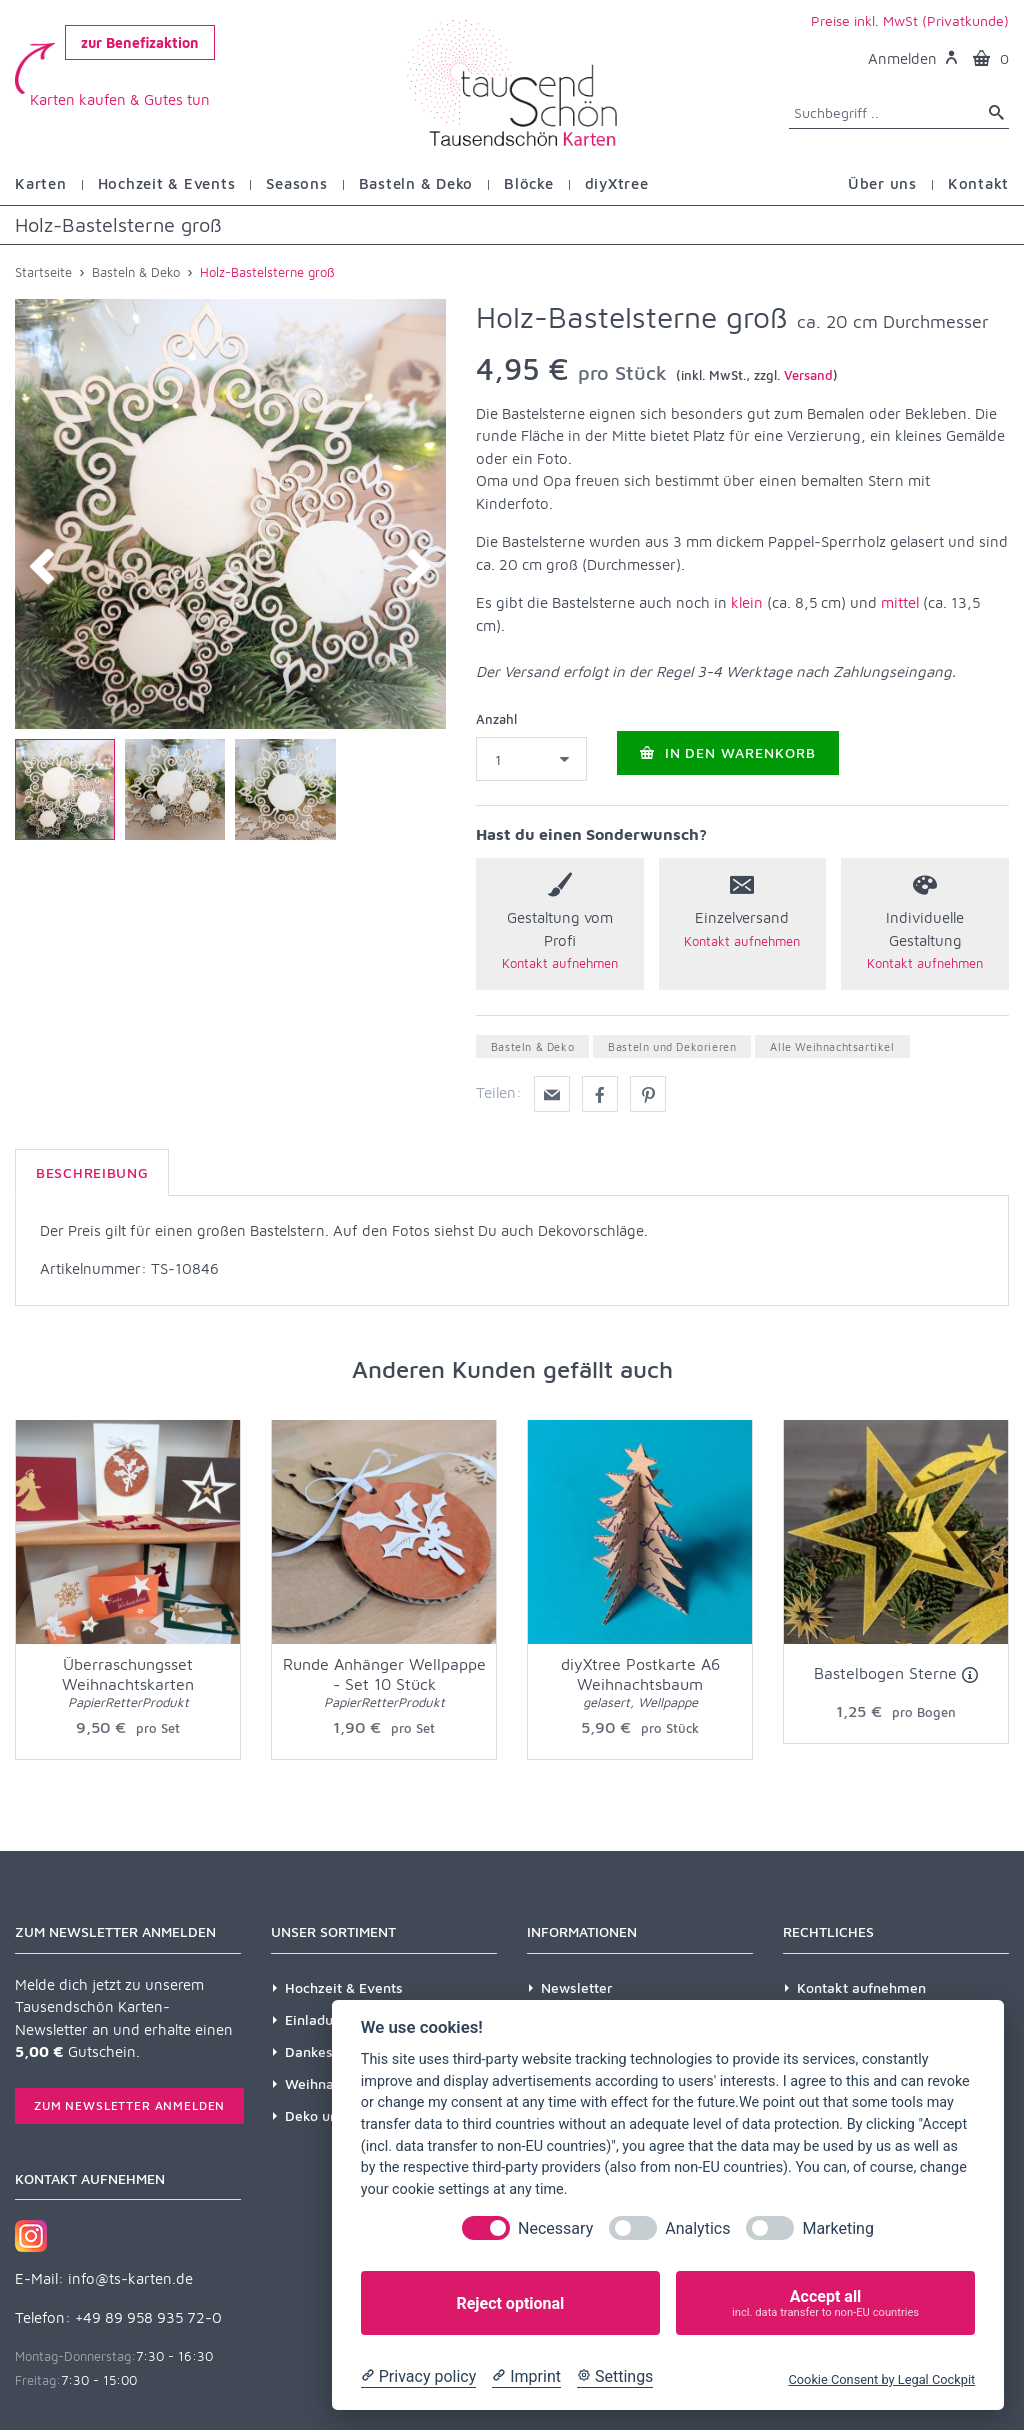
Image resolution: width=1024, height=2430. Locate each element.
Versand (808, 375)
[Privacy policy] (418, 2377)
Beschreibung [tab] (92, 1172)
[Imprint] (526, 2377)
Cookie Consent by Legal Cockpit (881, 2379)
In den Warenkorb (728, 758)
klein (747, 602)
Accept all (825, 2303)
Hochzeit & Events (344, 1987)
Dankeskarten (330, 2051)
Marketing (837, 2228)
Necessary (555, 2228)
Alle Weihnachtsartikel (832, 1046)
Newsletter (577, 1987)
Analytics (697, 2228)
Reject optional (510, 2303)
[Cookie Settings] (615, 2377)
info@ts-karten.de (130, 2278)
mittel (900, 602)
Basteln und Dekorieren (672, 1046)
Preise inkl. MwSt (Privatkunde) (910, 20)
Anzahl (496, 719)
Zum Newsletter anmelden (129, 2105)
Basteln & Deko (532, 1046)
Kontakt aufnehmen (861, 1987)
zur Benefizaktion (140, 42)
